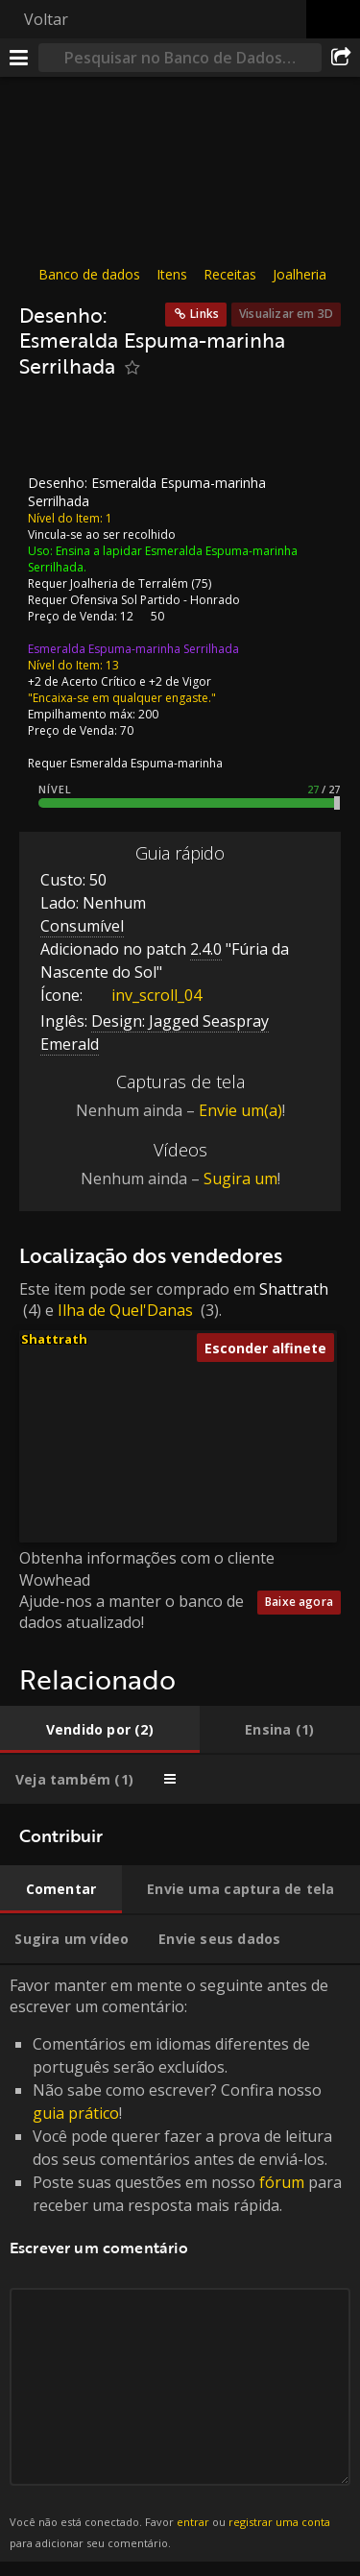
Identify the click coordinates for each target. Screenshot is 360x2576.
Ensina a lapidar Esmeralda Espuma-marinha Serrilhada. (163, 559)
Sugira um (240, 1178)
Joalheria (299, 274)
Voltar (46, 19)
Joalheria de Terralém (129, 583)
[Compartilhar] (341, 57)
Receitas (230, 274)
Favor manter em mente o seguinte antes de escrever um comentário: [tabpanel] (180, 2264)
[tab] (100, 1730)
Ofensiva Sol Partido (125, 600)
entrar (193, 2521)
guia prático (76, 2113)
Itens (171, 274)
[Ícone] (52, 432)
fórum (281, 2182)
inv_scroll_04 (142, 995)
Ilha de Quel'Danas (125, 1310)
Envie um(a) (240, 1110)
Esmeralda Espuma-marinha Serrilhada (133, 649)
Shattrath (293, 1288)
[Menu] (19, 57)
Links (204, 313)
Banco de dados (89, 274)
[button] (175, 1419)
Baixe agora (299, 1601)
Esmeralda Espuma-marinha (146, 763)
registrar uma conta (279, 2521)
